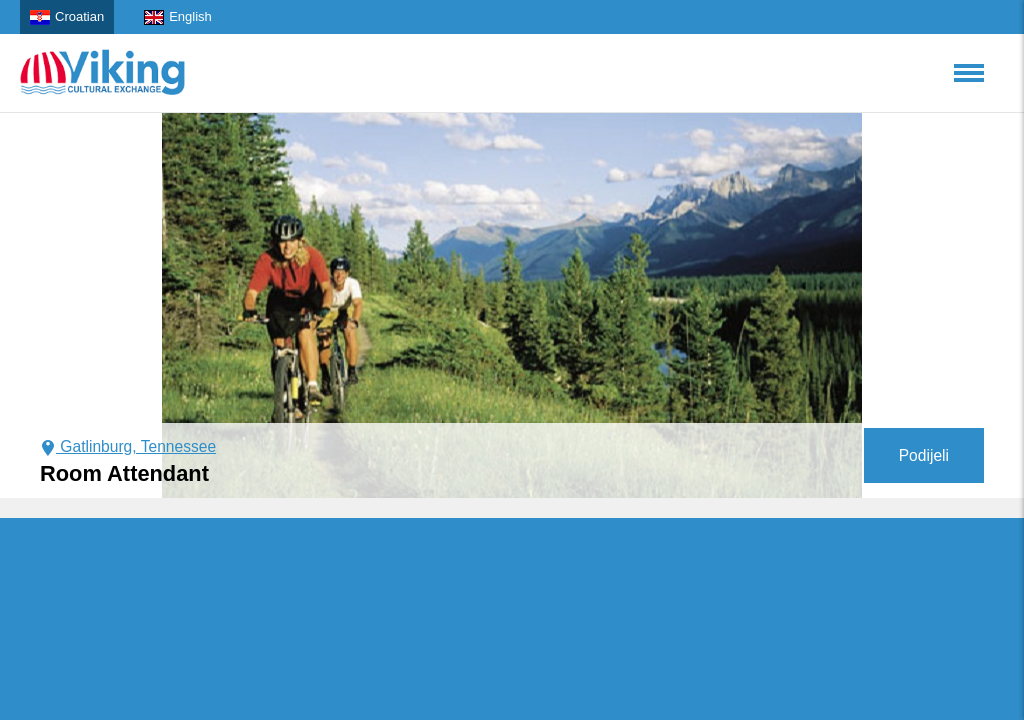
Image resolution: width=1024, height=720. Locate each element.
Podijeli (924, 455)
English (178, 17)
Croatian (67, 17)
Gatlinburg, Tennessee (128, 446)
